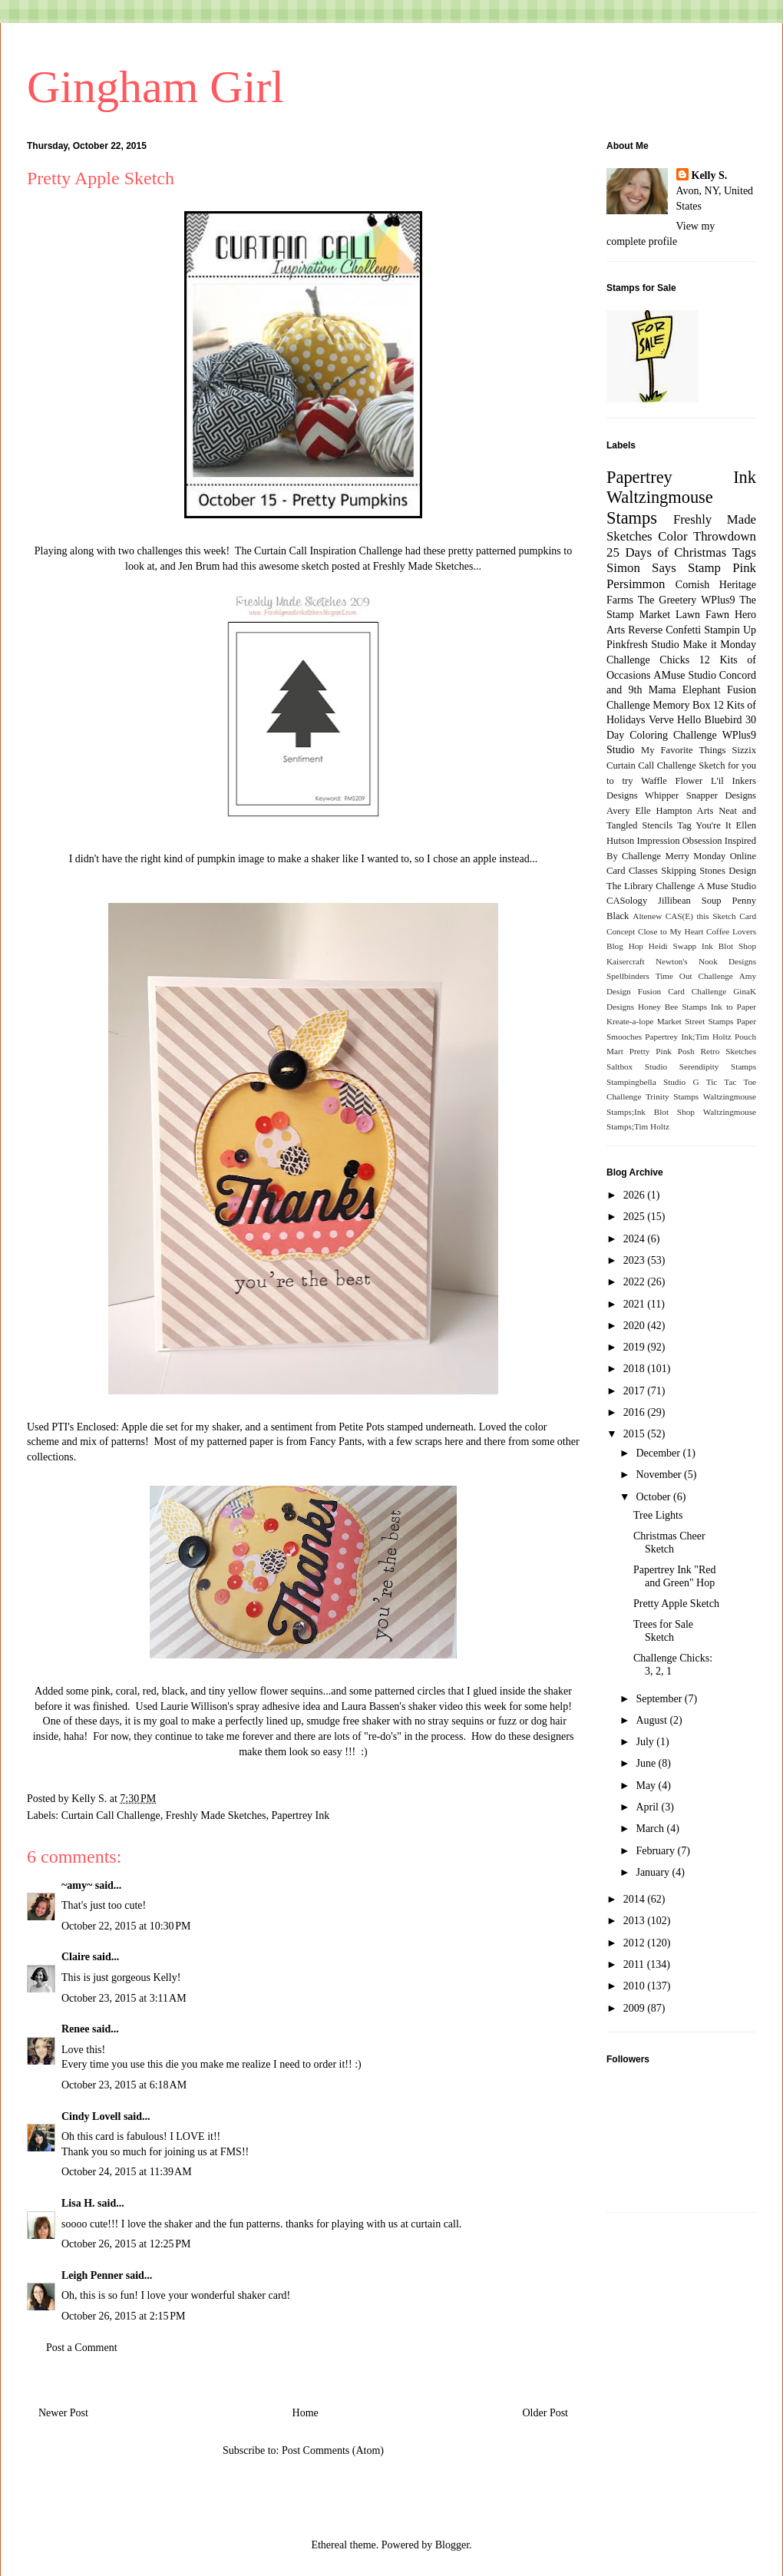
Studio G (681, 1081)
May (647, 1785)
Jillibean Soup (689, 900)
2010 (635, 1986)
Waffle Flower (671, 780)
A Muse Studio (727, 886)
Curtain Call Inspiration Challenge (328, 551)
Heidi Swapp (672, 946)
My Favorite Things (683, 750)
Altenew (647, 916)
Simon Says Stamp (663, 568)
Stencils (657, 825)
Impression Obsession (679, 840)
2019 (635, 1347)
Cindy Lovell (91, 2116)
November (660, 1474)
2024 (635, 1239)
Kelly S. (710, 175)
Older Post (546, 2413)
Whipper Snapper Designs (700, 795)
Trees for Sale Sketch (663, 1631)
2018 (635, 1368)
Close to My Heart (670, 931)
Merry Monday (696, 856)
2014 (635, 1899)
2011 (635, 1964)
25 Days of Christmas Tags (681, 552)
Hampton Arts (685, 810)
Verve (661, 720)
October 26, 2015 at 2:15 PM (123, 2316)
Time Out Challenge (694, 975)
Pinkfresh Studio (642, 644)
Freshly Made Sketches (423, 566)
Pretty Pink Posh (662, 1051)
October (654, 1497)
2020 (635, 1325)
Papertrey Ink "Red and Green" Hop (674, 1576)
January (654, 1872)
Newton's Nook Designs (706, 961)
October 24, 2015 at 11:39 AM (126, 2172)
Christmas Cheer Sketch (669, 1542)
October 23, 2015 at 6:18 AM (124, 2085)
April (648, 1807)
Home (305, 2413)
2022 (635, 1282)
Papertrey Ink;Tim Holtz (688, 1036)
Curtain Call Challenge (110, 1815)
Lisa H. (78, 2203)
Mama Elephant (685, 690)
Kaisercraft (625, 961)
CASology (626, 900)
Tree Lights (657, 1515)
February (656, 1851)
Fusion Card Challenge (682, 991)
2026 (635, 1195)
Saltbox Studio (636, 1066)
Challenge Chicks (647, 660)
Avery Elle (628, 810)
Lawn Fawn (702, 614)
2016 (635, 1412)
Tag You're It (704, 825)
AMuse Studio (684, 675)
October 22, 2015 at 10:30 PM (126, 1926)
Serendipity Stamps (717, 1066)
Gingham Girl (155, 86)
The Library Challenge (650, 886)
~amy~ (76, 1885)
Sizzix (744, 750)
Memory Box (681, 705)
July (646, 1742)
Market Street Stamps (695, 1021)
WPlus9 (718, 600)
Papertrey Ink (300, 1815)
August (652, 1720)
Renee (75, 2029)
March (651, 1828)
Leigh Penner (92, 2275)
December (659, 1453)
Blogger (452, 2545)
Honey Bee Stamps (672, 1006)
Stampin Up (730, 630)
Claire (75, 1957)
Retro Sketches (728, 1051)
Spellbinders (627, 975)
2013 (635, 1920)
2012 (635, 1943)
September (660, 1699)
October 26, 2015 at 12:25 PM (126, 2244)
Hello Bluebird (709, 720)
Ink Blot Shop (729, 946)
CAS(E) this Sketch (701, 916)
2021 (635, 1304)
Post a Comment (81, 2347)
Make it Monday (719, 644)
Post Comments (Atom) (333, 2450)
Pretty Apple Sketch (676, 1603)
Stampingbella (631, 1081)
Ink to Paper (733, 1006)
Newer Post (63, 2413)
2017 (635, 1391)
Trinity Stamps (672, 1096)
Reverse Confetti (664, 630)
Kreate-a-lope (630, 1021)
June (647, 1763)
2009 (635, 2008)
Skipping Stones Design (708, 870)
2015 (635, 1434)
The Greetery (667, 600)
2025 (635, 1216)
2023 (635, 1260)
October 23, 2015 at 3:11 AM (124, 1998)
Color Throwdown (707, 536)
